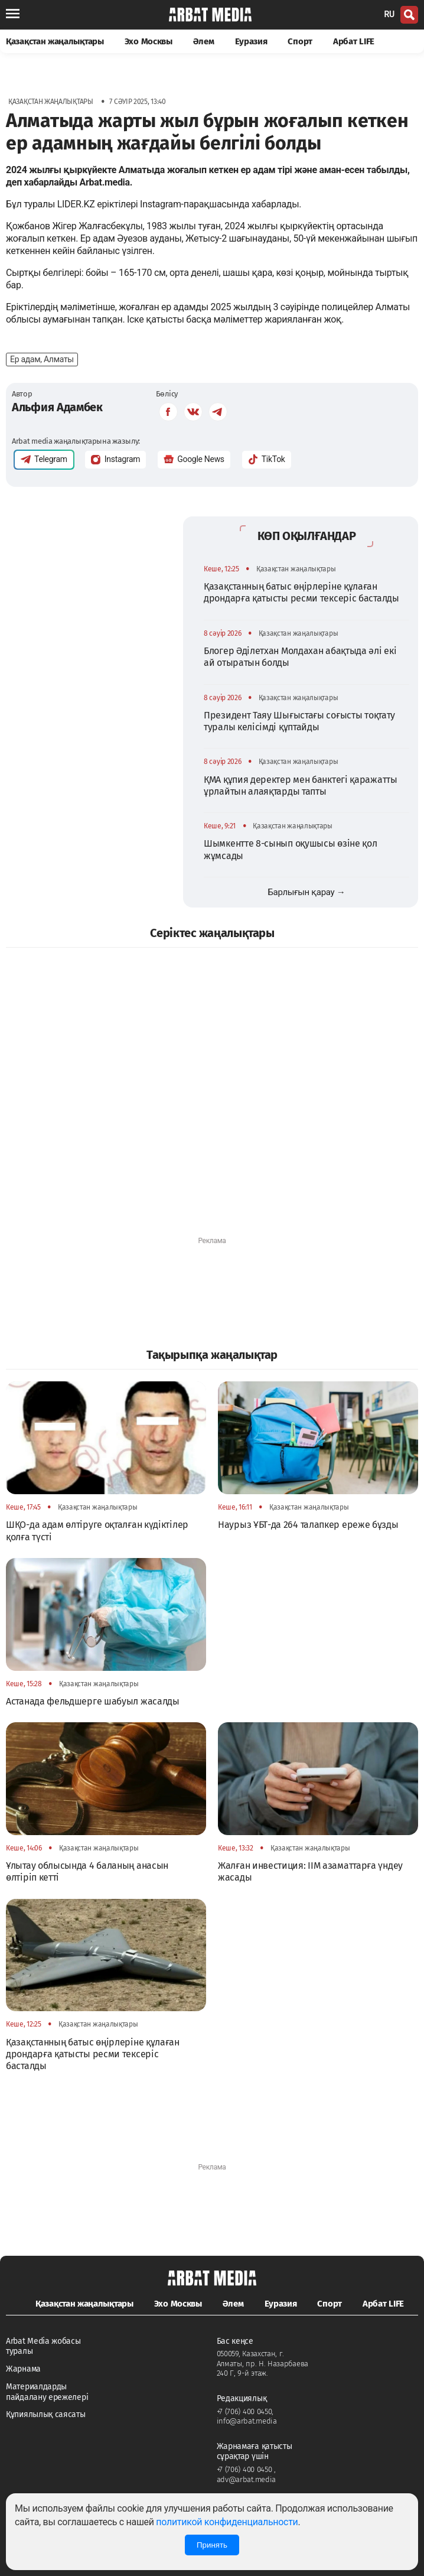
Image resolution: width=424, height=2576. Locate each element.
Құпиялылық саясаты (46, 2414)
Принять (212, 2545)
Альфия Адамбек (57, 407)
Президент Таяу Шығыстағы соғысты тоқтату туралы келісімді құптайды (299, 721)
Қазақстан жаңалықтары (55, 41)
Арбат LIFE (353, 41)
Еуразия (251, 41)
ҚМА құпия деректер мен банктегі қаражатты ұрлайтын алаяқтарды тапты (300, 785)
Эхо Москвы (148, 41)
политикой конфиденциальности (227, 2522)
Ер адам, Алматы (42, 359)
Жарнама (23, 2369)
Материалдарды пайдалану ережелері (47, 2392)
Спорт (300, 41)
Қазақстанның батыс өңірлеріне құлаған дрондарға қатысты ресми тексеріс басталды (301, 592)
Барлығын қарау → (306, 892)
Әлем (203, 41)
